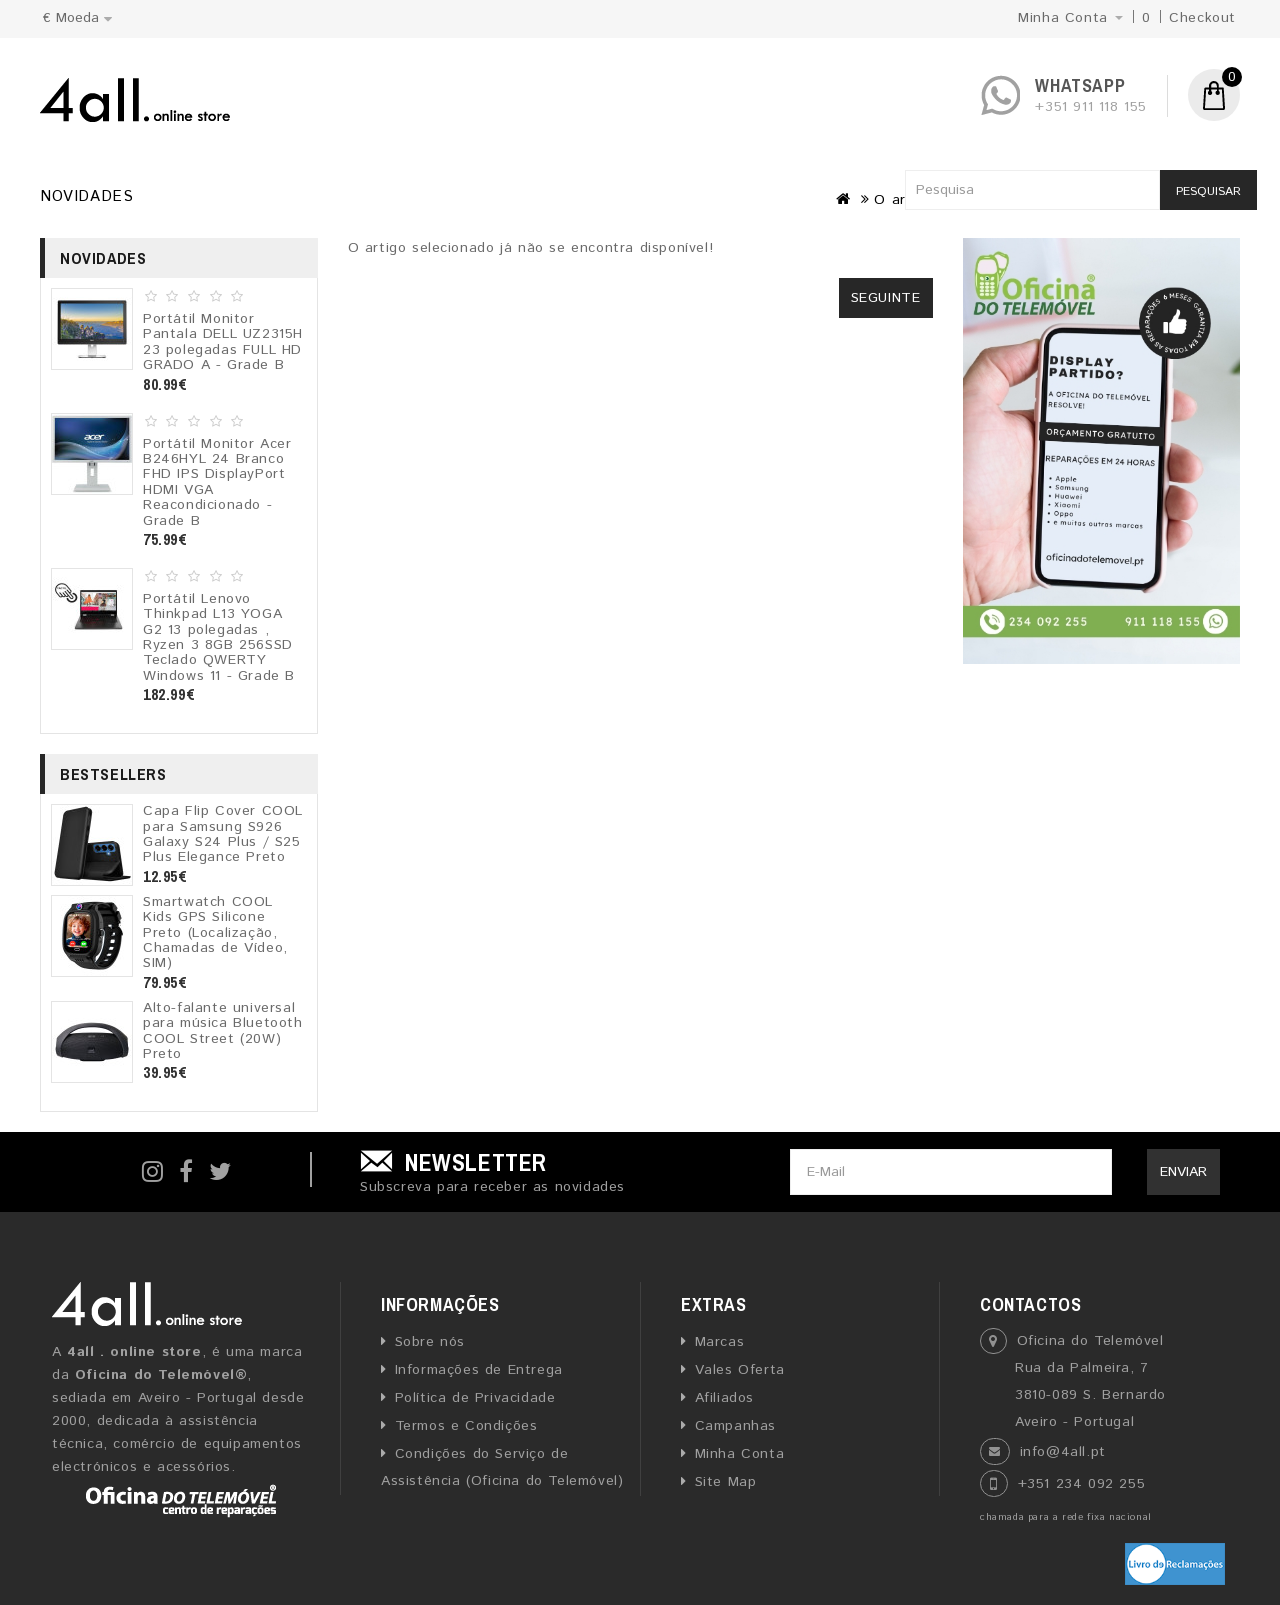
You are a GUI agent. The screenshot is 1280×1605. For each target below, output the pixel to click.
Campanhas (735, 1426)
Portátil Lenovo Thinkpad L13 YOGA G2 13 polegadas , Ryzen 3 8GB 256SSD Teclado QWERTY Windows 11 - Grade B (219, 637)
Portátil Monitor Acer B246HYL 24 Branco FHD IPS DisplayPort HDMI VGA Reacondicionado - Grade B (217, 482)
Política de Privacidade (475, 1398)
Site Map (726, 1482)
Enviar (1183, 1172)
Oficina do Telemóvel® (161, 1375)
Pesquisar (1208, 191)
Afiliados (724, 1398)
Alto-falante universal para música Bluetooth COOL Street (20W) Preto (223, 1031)
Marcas (720, 1342)
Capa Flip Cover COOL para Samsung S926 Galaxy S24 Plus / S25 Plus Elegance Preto (223, 834)
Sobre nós (430, 1342)
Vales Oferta (740, 1370)
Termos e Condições (466, 1426)
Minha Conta (740, 1454)
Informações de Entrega (479, 1370)
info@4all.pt (1063, 1452)
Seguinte (886, 298)
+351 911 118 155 (1091, 107)
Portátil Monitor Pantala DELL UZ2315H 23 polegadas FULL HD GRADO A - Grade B (223, 342)
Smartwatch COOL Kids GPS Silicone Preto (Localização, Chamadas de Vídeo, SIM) (215, 933)
